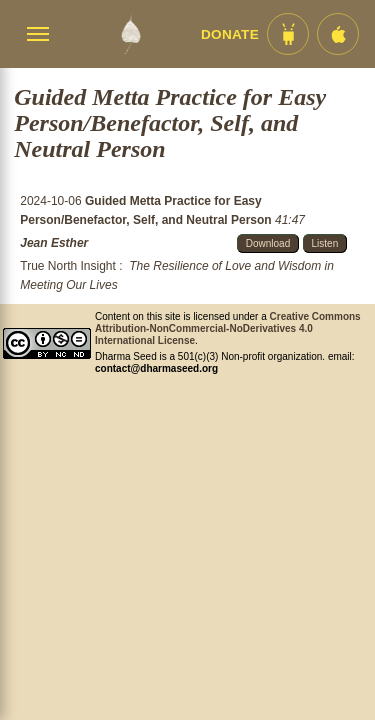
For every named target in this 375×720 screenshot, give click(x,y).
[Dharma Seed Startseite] (130, 34)
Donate (230, 34)
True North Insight (68, 266)
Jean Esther (54, 243)
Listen (325, 243)
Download (268, 243)
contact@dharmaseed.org (156, 368)
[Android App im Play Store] (288, 34)
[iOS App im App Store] (338, 34)
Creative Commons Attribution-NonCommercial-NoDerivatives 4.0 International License (228, 328)
